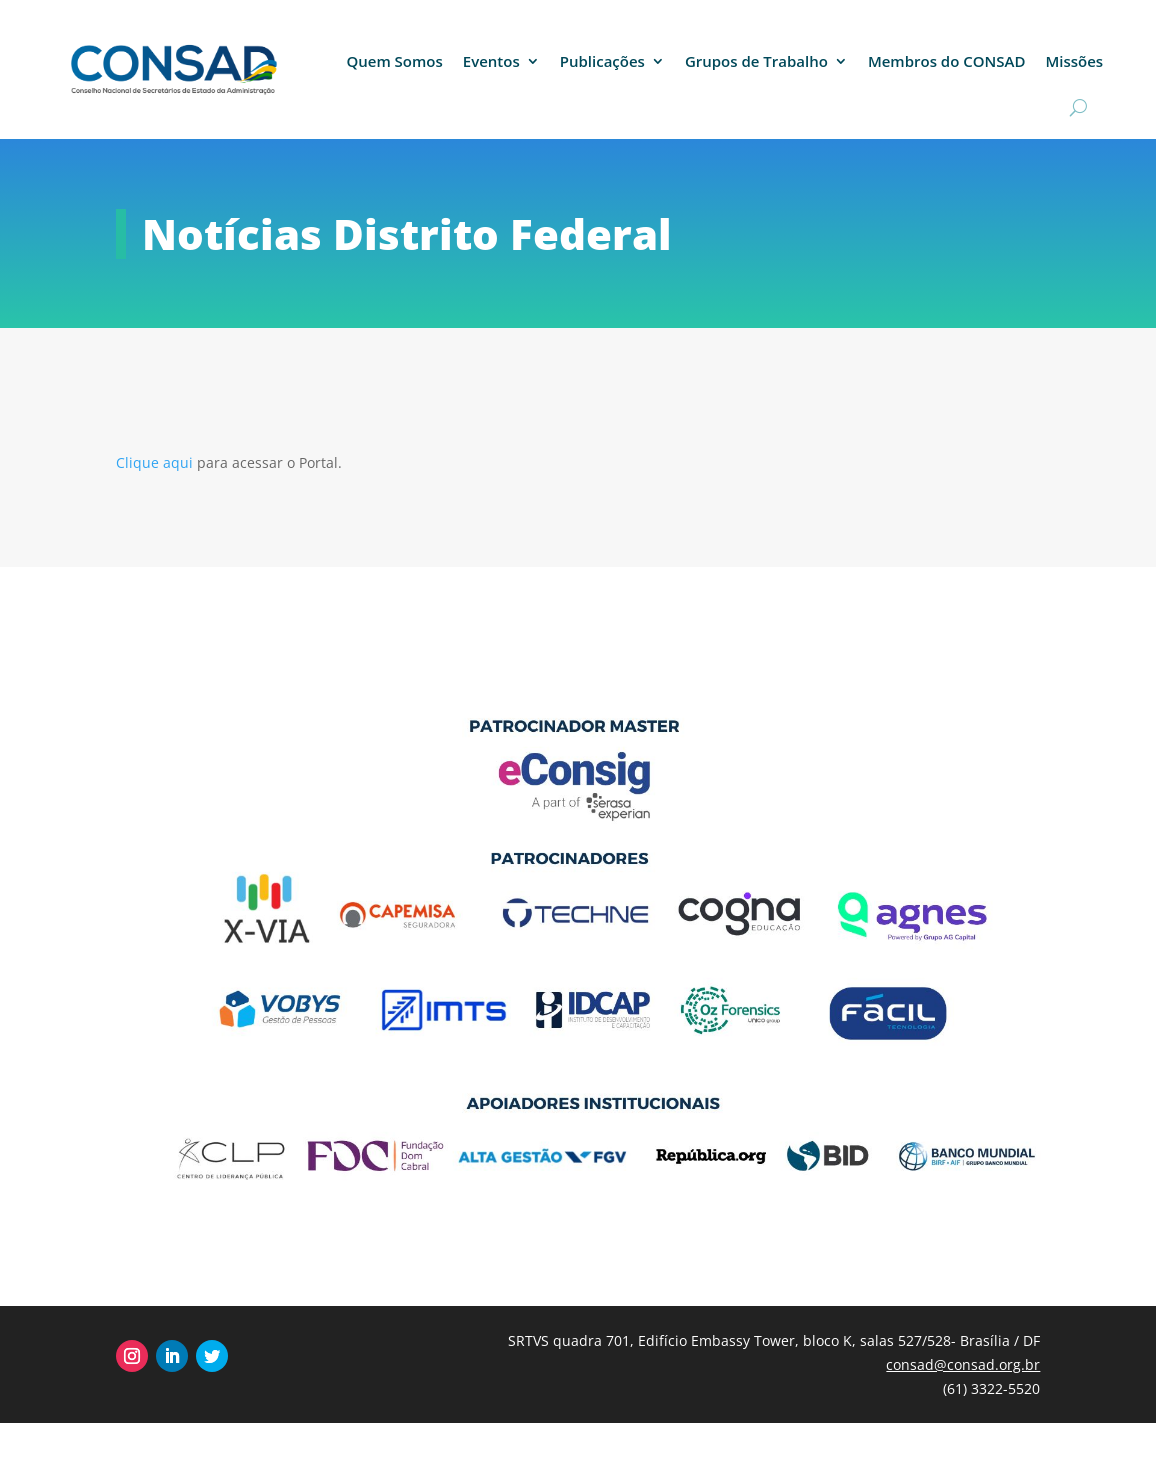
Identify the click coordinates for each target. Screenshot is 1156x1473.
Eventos (491, 61)
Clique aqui (156, 462)
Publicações (602, 61)
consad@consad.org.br (963, 1364)
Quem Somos (394, 61)
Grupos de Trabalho (756, 61)
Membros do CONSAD (947, 61)
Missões (1074, 61)
